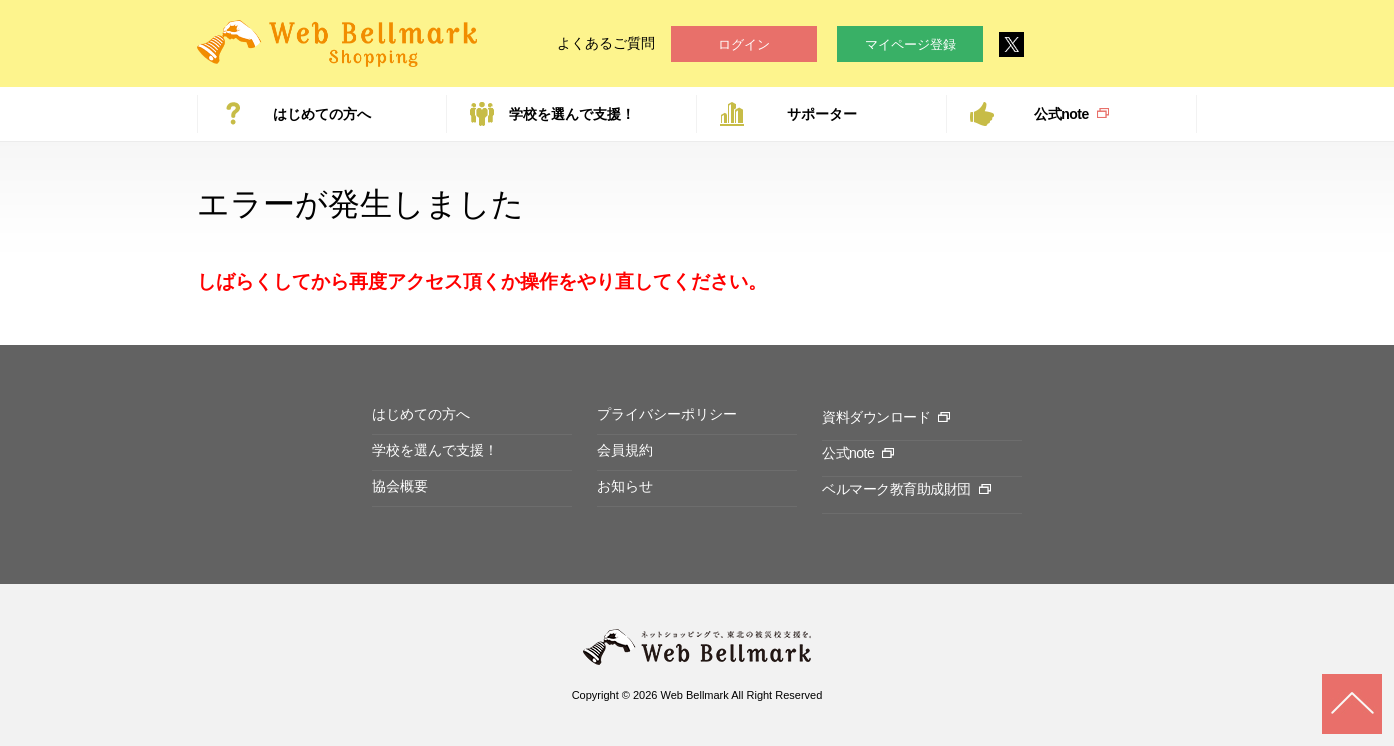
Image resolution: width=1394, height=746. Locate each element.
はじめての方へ (322, 114)
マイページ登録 (910, 44)
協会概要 (400, 486)
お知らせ (625, 486)
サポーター (822, 114)
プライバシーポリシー (667, 414)
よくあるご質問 (606, 43)
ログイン (744, 44)
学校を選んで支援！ (572, 114)
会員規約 (625, 450)
